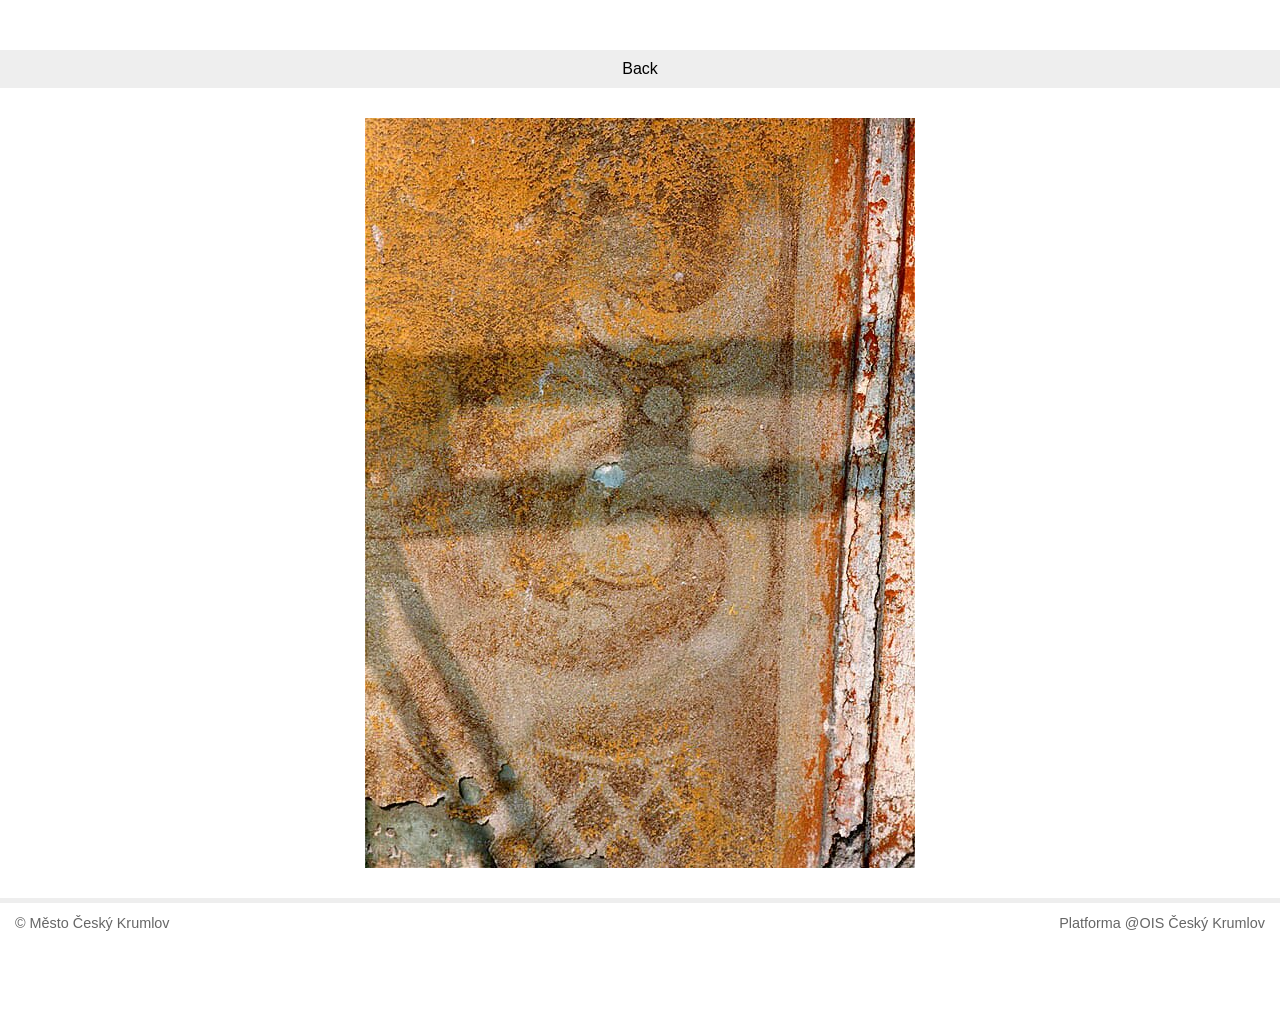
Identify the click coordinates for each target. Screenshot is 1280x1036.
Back (640, 68)
